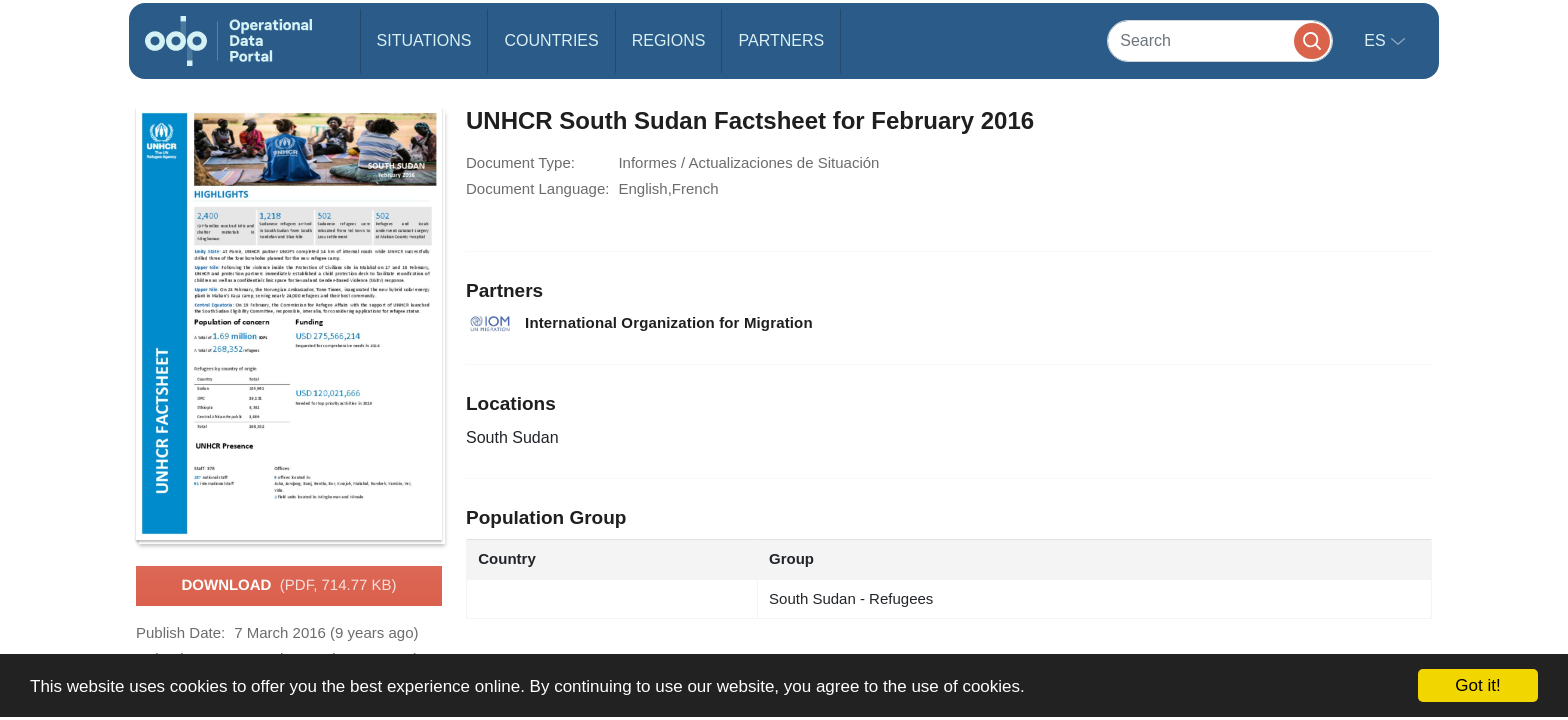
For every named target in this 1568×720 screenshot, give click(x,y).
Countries (551, 40)
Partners (781, 40)
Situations (424, 40)
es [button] (1377, 40)
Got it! (1477, 685)
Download (288, 586)
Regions (669, 40)
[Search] (1220, 40)
